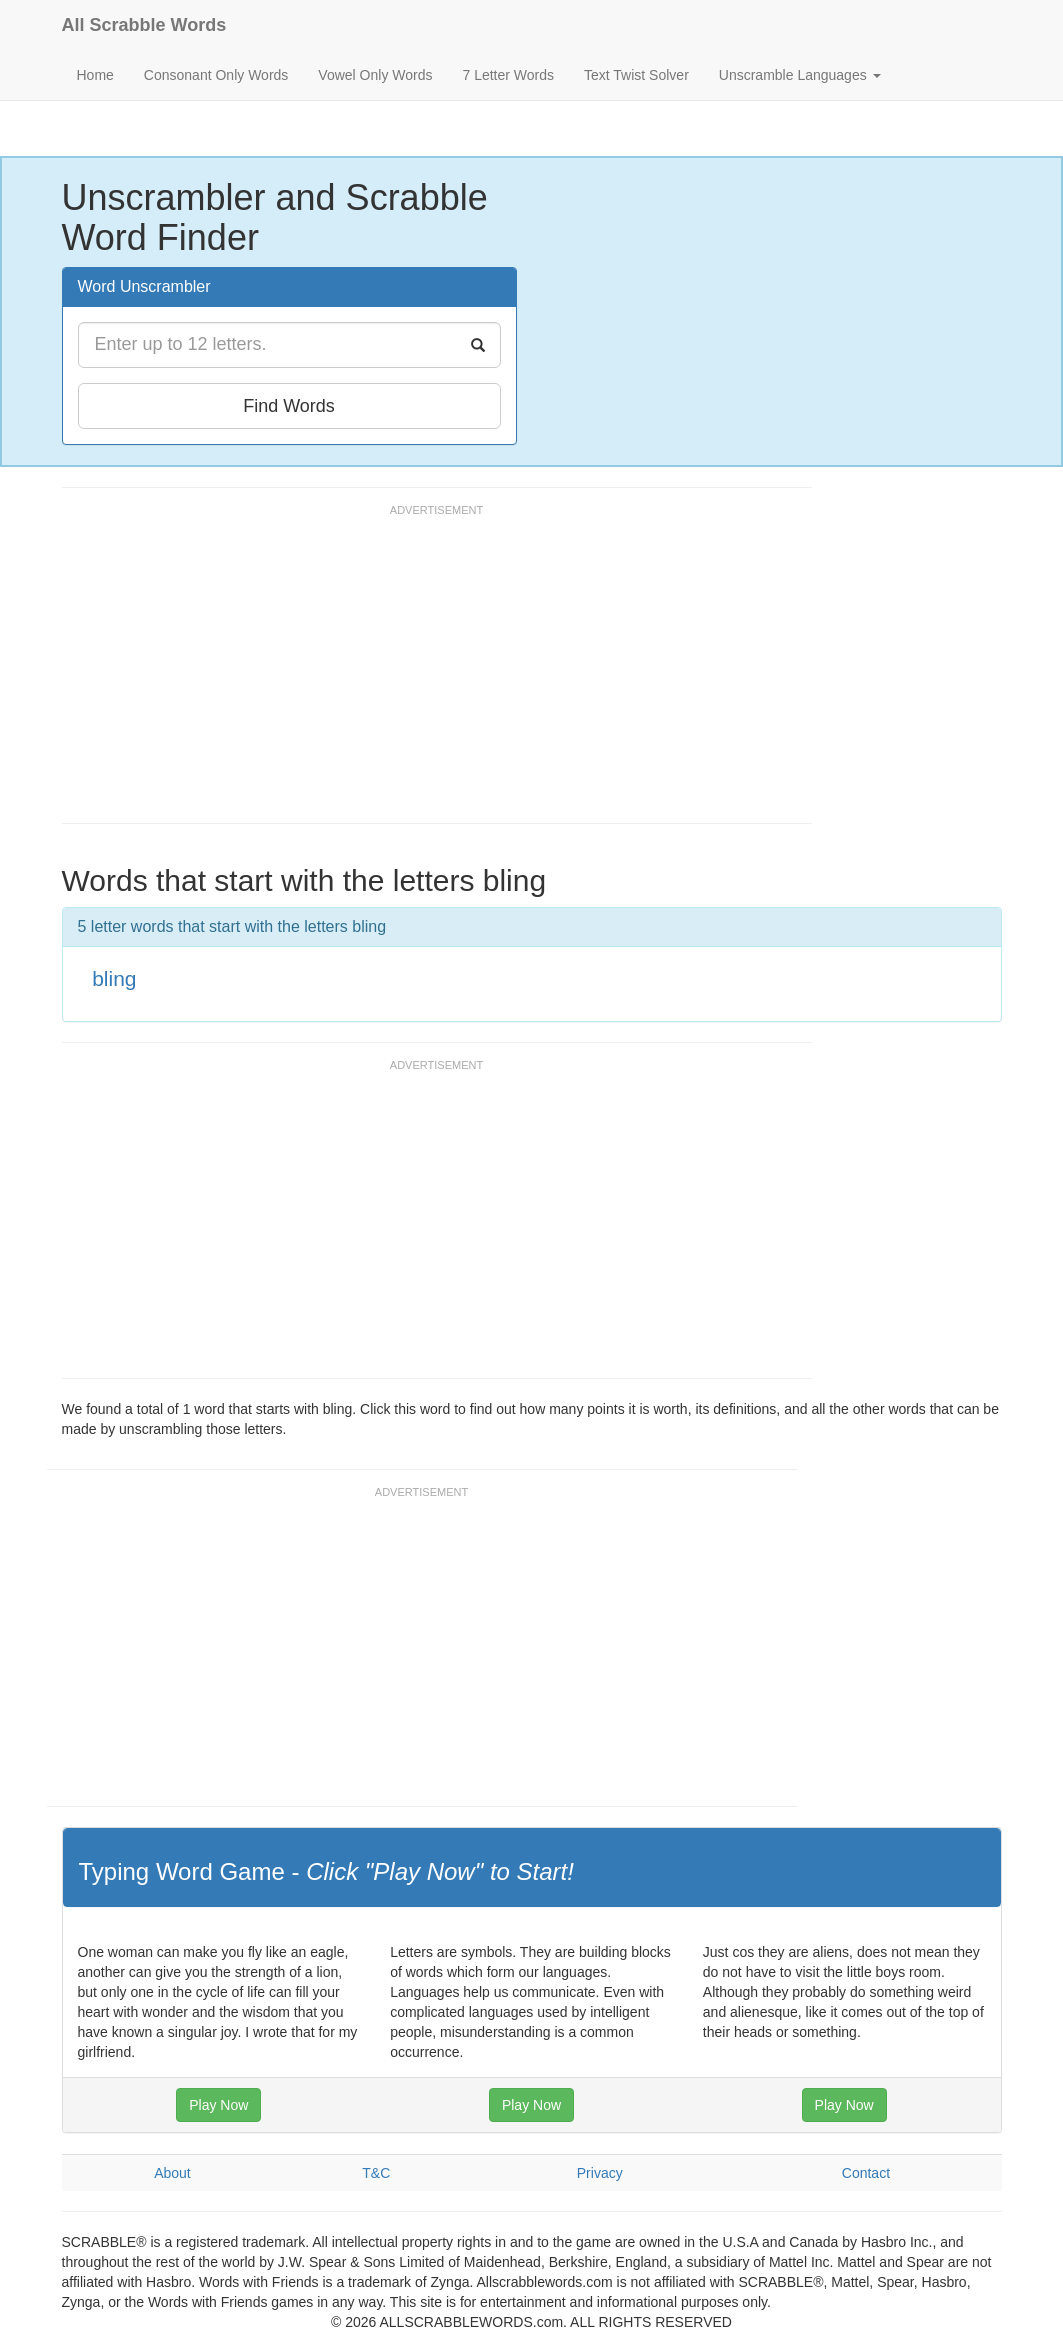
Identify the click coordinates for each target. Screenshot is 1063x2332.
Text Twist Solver (636, 75)
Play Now (218, 2105)
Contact (866, 2173)
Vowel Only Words (375, 75)
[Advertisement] (426, 673)
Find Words (289, 406)
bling (114, 978)
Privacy (600, 2173)
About (172, 2173)
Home (95, 75)
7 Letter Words (508, 75)
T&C (376, 2173)
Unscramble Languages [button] (800, 75)
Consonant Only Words (216, 75)
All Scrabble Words (144, 25)
